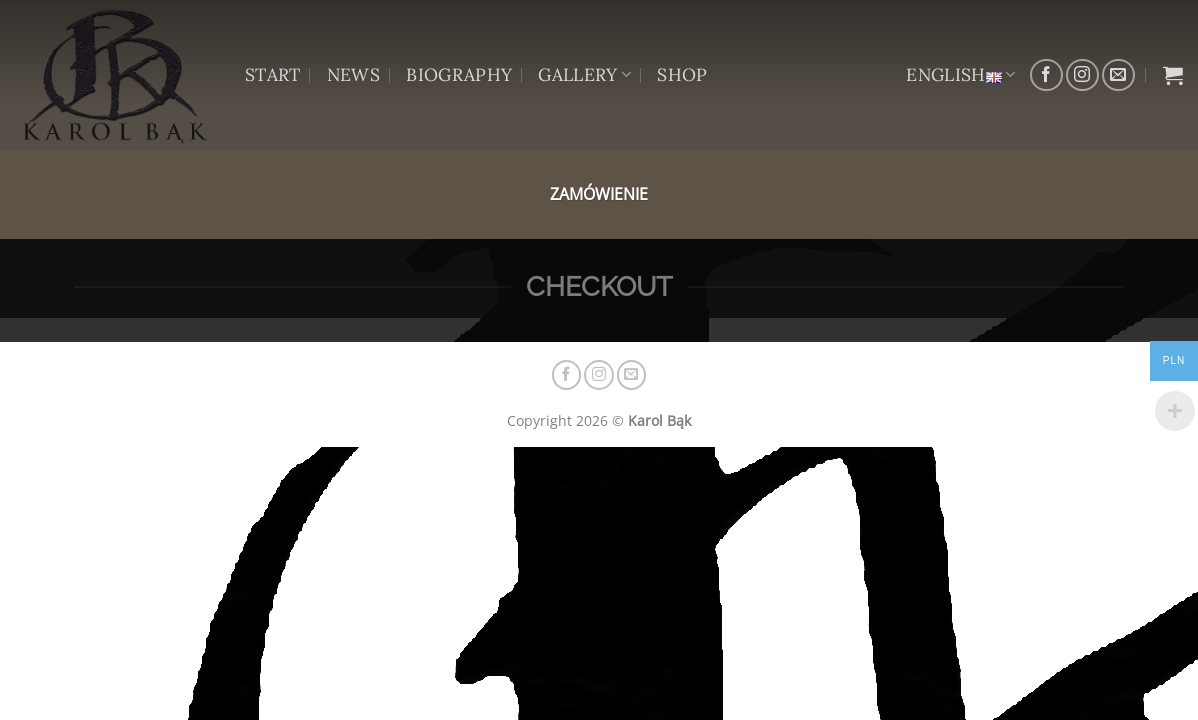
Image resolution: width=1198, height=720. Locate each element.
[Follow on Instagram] (1082, 75)
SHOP (682, 74)
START (273, 74)
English (960, 74)
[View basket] (1173, 75)
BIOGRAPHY (459, 74)
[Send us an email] (1118, 75)
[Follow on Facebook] (1046, 75)
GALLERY (584, 74)
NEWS (353, 74)
